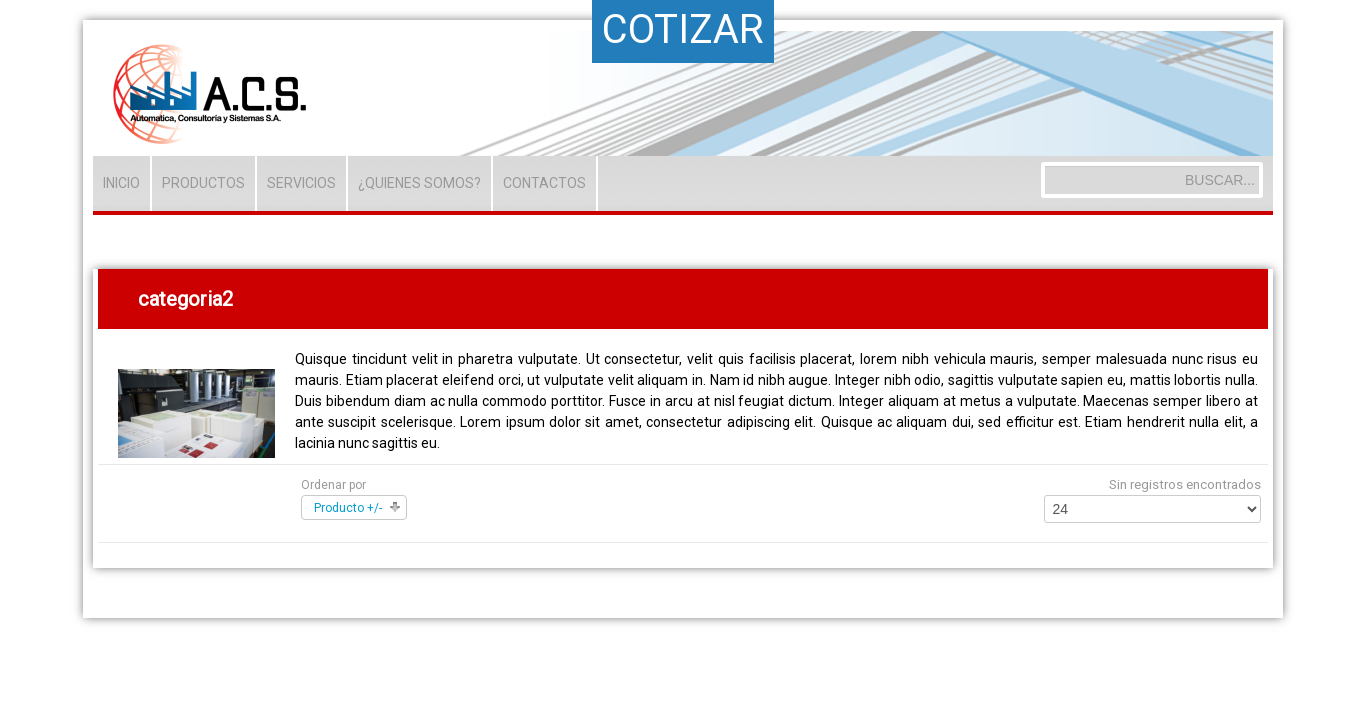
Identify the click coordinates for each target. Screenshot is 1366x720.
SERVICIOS (301, 183)
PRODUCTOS (203, 183)
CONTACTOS (544, 183)
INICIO (121, 183)
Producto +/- (348, 508)
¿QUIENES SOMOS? (419, 183)
